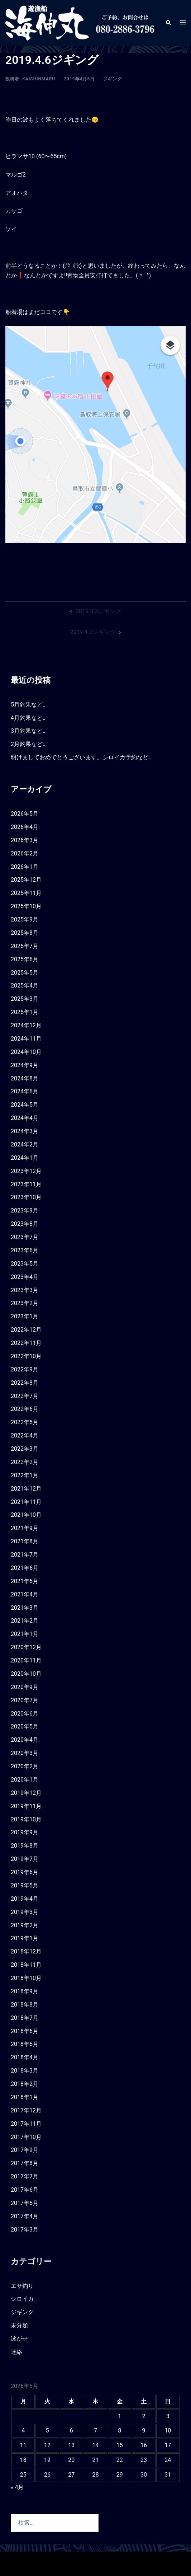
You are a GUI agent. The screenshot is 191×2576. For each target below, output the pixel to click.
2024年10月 (26, 1051)
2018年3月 (24, 2070)
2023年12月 (26, 1171)
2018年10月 (26, 1978)
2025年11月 (26, 893)
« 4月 (17, 2487)
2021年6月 (24, 1567)
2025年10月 (26, 906)
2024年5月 (24, 1104)
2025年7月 (24, 946)
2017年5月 (24, 2203)
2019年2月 (24, 1925)
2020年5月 (24, 1726)
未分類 (19, 2325)
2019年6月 (24, 1872)
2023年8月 (24, 1223)
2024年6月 (24, 1091)
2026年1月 (24, 866)
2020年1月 (24, 1779)
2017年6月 (24, 2189)
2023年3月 (24, 1290)
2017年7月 (24, 2176)
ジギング (112, 78)
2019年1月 (24, 1938)
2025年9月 (24, 919)
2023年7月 (24, 1237)
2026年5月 (24, 813)
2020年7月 (24, 1700)
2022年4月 (24, 1435)
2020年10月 (26, 1673)
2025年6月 (24, 959)
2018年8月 (24, 2004)
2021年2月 (24, 1620)
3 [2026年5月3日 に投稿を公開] (167, 2416)
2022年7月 (24, 1396)
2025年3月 (24, 998)
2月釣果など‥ (28, 744)
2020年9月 (24, 1687)
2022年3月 (24, 1448)
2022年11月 (26, 1342)
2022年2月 (24, 1462)
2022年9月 (24, 1369)
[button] (168, 23)
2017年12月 (26, 2110)
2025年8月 (24, 932)
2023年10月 (26, 1197)
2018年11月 (26, 1964)
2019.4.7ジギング (92, 632)
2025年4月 (24, 985)
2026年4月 (24, 827)
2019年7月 (24, 1858)
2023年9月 (24, 1210)
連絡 (16, 2352)
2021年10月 (26, 1514)
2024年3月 (24, 1131)
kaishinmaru (38, 78)
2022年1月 (24, 1475)
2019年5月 (24, 1885)
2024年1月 (24, 1157)
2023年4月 (24, 1276)
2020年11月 (26, 1660)
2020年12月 (26, 1647)
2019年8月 (24, 1845)
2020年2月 (24, 1766)
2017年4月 (24, 2216)
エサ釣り (22, 2285)
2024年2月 (24, 1144)
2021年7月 (24, 1554)
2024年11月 (26, 1038)
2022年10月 (26, 1356)
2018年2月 (24, 2083)
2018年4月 (24, 2057)
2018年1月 (24, 2097)
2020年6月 (24, 1713)
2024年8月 (24, 1078)
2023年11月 (26, 1184)
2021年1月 (24, 1633)
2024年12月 (26, 1025)
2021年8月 (24, 1541)
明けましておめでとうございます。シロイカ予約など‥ (81, 757)
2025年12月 (26, 879)
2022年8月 (24, 1382)
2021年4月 (24, 1594)
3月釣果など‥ (28, 730)
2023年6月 (24, 1250)
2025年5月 (24, 972)
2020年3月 (24, 1753)
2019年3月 (24, 1912)
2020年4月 (24, 1739)
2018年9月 (24, 1991)
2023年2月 (24, 1303)
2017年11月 (26, 2123)
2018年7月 (24, 2017)
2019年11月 (26, 1806)
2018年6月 (24, 2031)
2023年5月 (24, 1263)
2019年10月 (26, 1819)
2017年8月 (24, 2163)
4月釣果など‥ (28, 717)
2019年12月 (26, 1792)
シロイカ (22, 2298)
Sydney (153, 2563)
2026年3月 (24, 840)
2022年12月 (26, 1329)
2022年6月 (24, 1409)
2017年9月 (24, 2149)
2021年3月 (24, 1607)
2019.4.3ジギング (98, 611)
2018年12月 (26, 1951)
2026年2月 (24, 853)
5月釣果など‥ (28, 704)
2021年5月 (24, 1581)
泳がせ (19, 2338)
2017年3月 (24, 2229)
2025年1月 (24, 1012)
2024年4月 (24, 1118)
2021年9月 (24, 1528)
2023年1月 (24, 1316)
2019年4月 (24, 1898)
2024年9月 (24, 1065)
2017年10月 (26, 2137)
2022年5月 (24, 1422)
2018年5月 (24, 2044)
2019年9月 (24, 1832)
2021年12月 (26, 1488)
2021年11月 (26, 1501)
